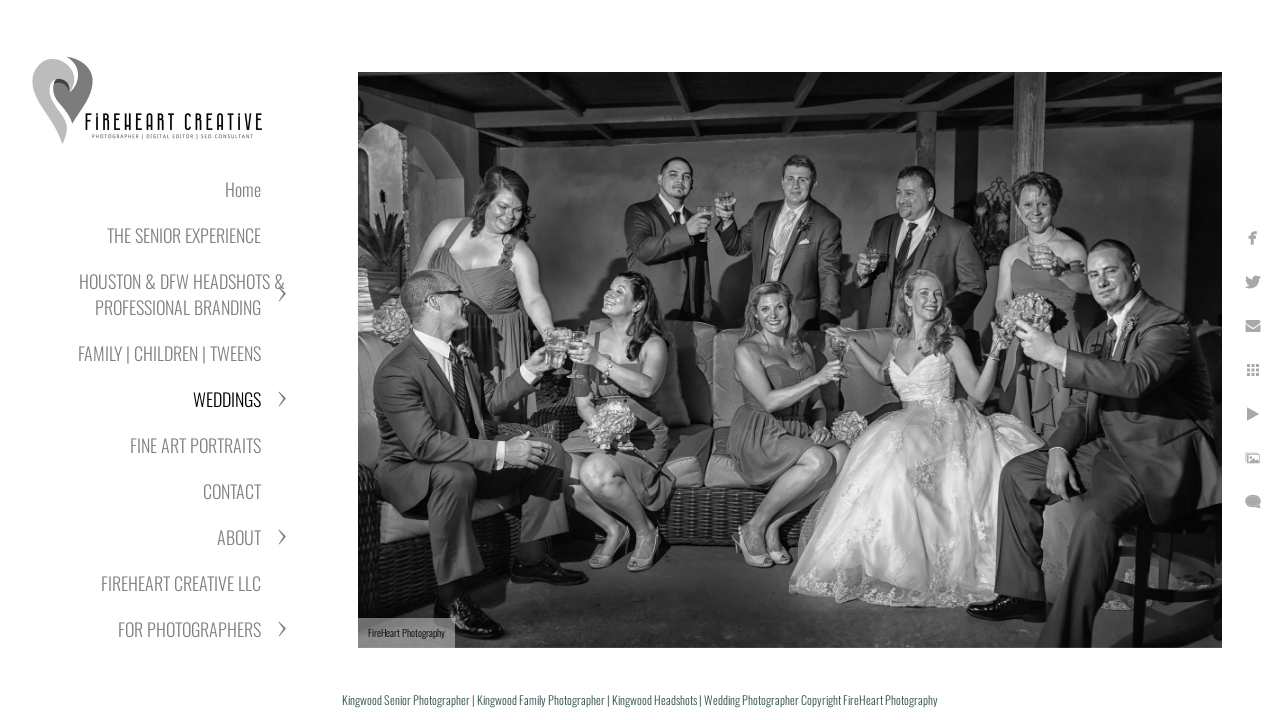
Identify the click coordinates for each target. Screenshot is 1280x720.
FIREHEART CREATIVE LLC (181, 583)
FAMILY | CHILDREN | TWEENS (169, 353)
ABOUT (239, 537)
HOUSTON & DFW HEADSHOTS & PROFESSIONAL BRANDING (182, 294)
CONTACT (232, 491)
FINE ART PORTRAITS (195, 445)
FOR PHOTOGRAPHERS (189, 629)
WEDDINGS (227, 399)
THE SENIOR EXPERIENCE (184, 235)
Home (243, 189)
